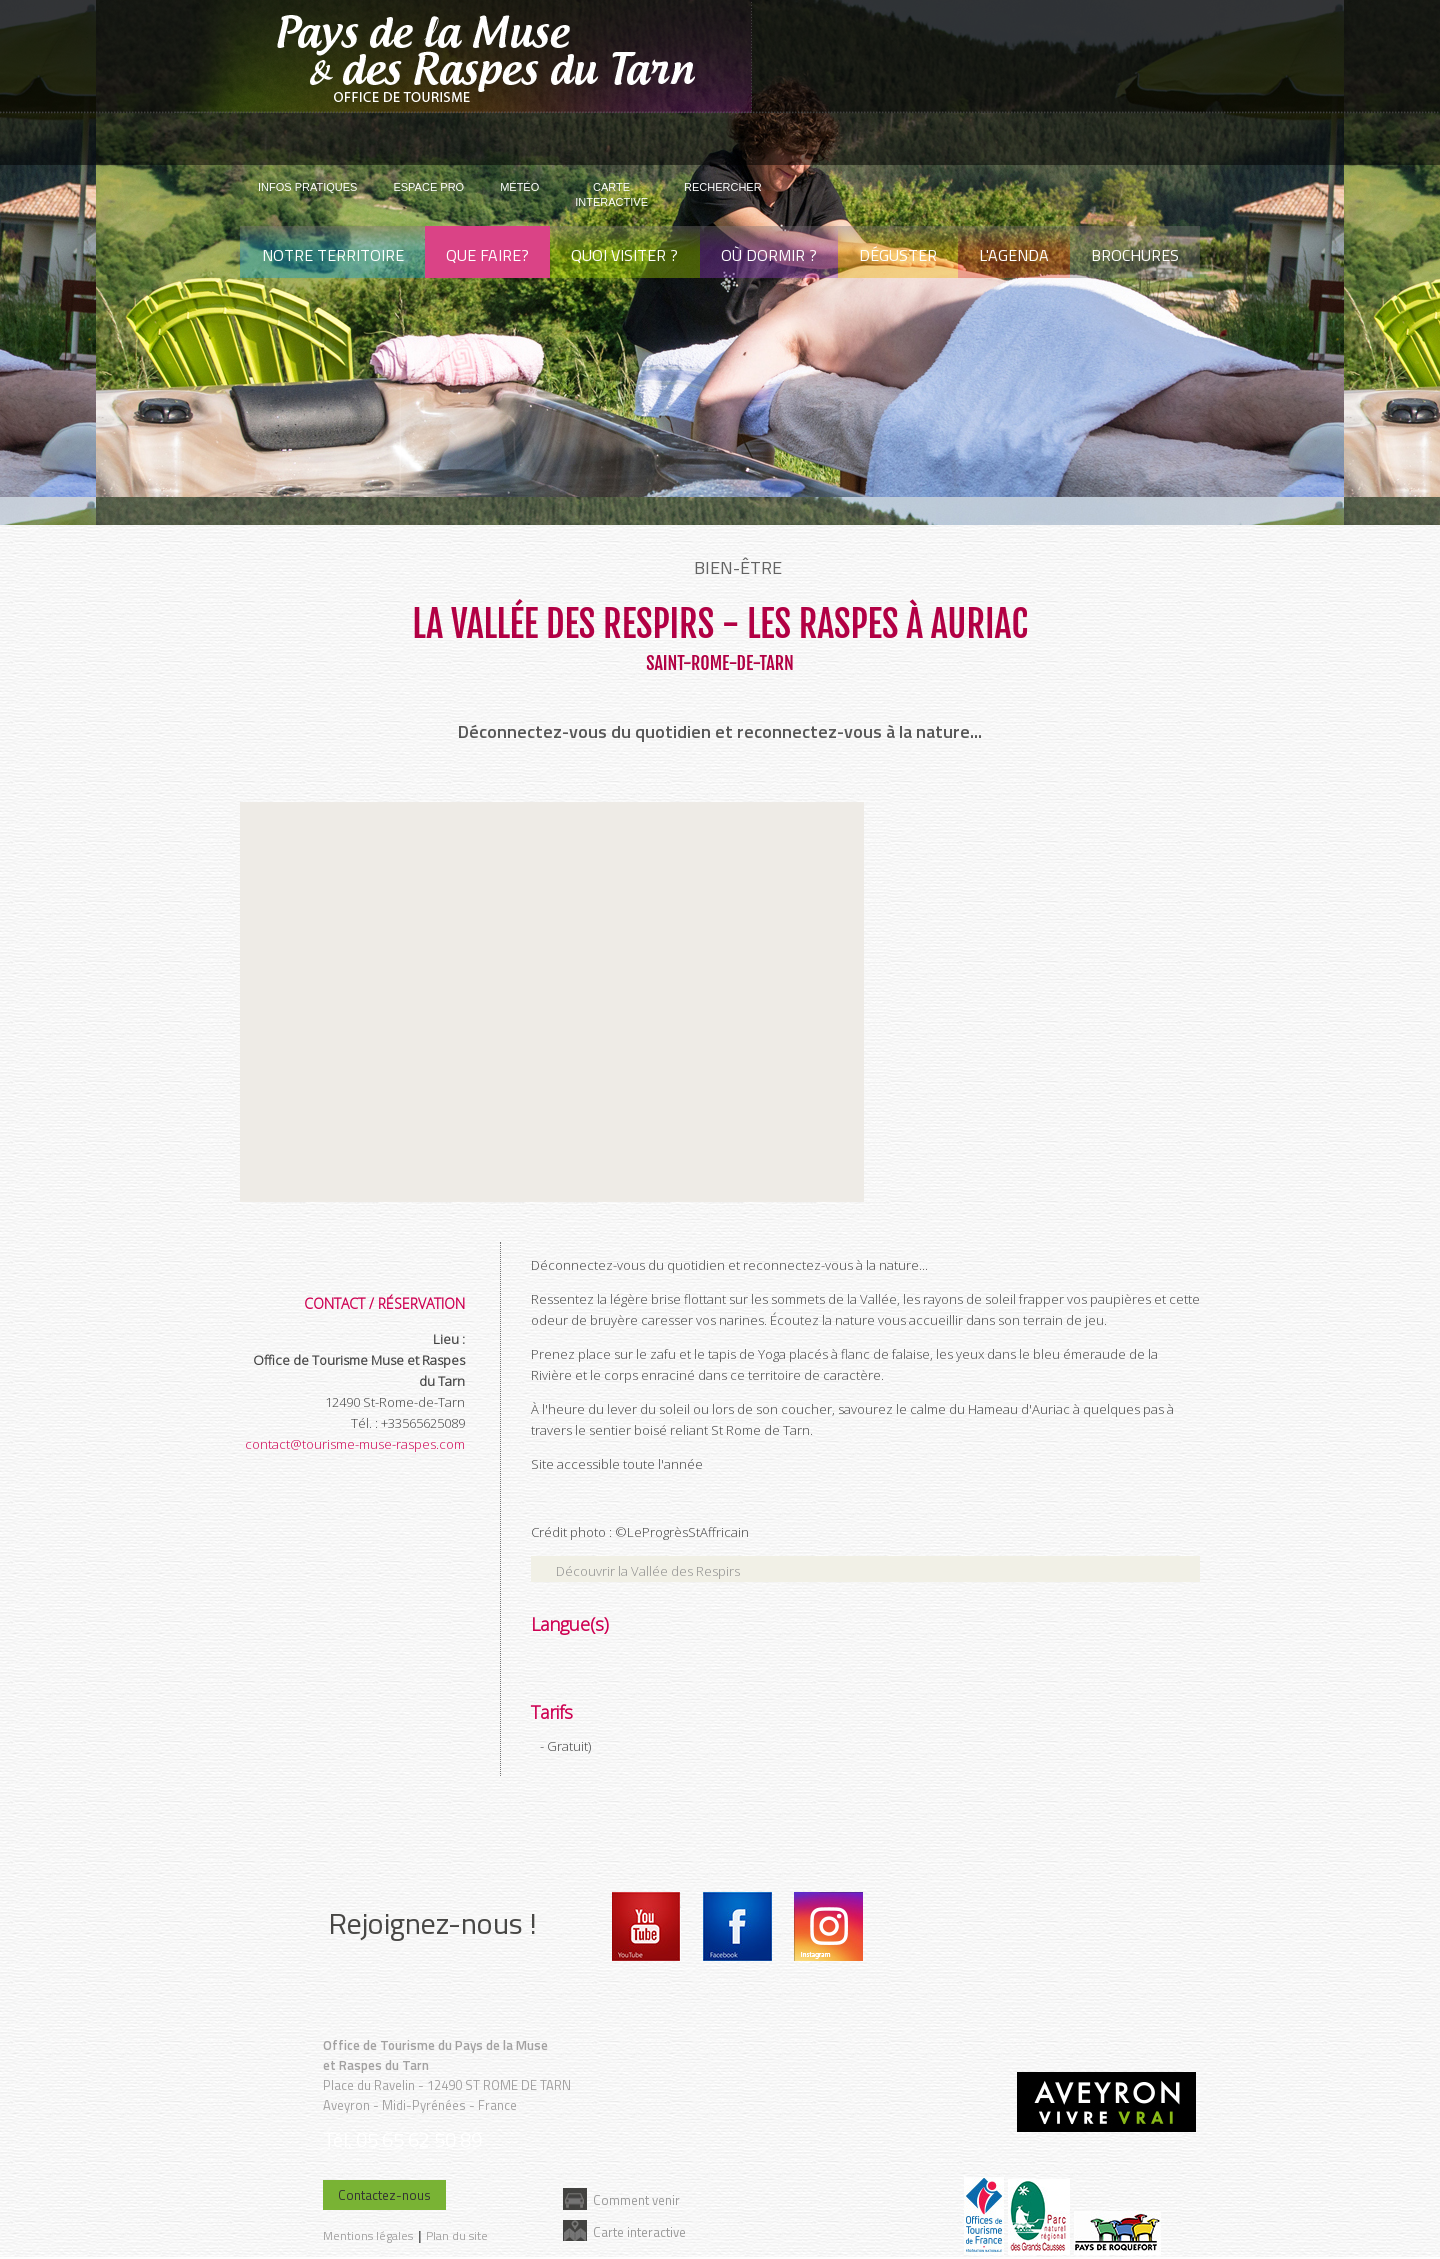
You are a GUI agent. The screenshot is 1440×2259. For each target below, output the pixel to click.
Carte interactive (639, 2231)
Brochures (1135, 255)
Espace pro (428, 187)
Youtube (646, 1926)
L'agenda (1014, 255)
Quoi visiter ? (624, 255)
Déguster (898, 255)
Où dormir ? (769, 255)
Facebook (737, 1926)
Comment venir (636, 2199)
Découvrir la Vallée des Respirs (648, 1571)
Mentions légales (368, 2235)
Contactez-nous (384, 2195)
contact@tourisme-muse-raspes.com (355, 1444)
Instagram (828, 1926)
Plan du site (457, 2235)
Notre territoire (333, 255)
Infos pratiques (307, 187)
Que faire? (487, 255)
